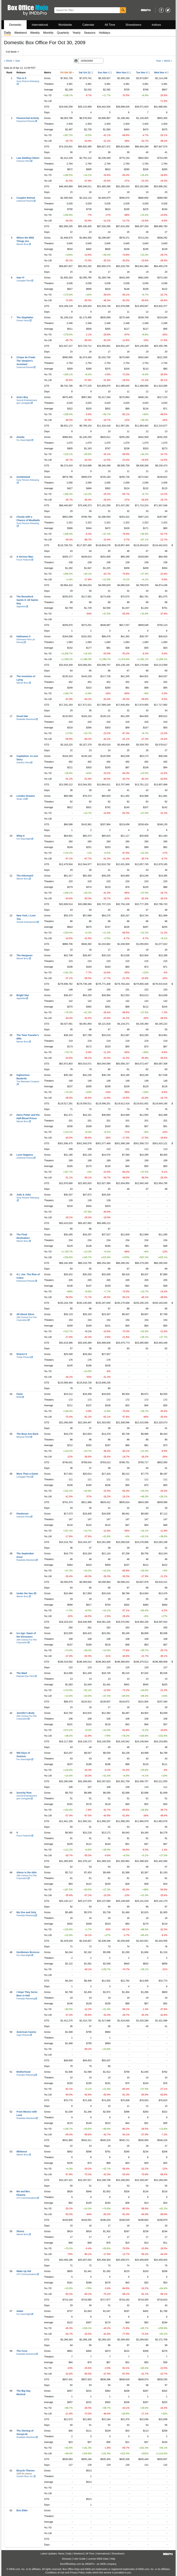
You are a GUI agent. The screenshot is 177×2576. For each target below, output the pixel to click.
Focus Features (24, 560)
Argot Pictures (24, 2035)
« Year (16, 60)
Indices (156, 24)
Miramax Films (24, 1437)
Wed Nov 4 (160, 72)
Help (112, 2558)
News (61, 2553)
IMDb (103, 2564)
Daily (69, 2553)
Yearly (76, 32)
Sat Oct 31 (85, 72)
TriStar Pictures (24, 1357)
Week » (168, 60)
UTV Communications (27, 2198)
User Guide (79, 2558)
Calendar (88, 24)
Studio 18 (22, 799)
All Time (110, 24)
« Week (8, 60)
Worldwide (65, 24)
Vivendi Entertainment (27, 922)
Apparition (22, 606)
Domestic (15, 24)
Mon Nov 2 (122, 72)
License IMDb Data (98, 2558)
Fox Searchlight (24, 440)
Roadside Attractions (27, 719)
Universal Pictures (26, 201)
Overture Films (24, 161)
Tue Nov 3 (141, 72)
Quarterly (63, 32)
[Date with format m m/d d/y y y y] (91, 61)
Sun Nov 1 (104, 72)
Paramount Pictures (26, 121)
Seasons (89, 32)
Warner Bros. (23, 244)
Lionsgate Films (25, 280)
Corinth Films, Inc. (26, 2476)
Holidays (104, 32)
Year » (159, 60)
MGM (20, 1397)
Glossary (66, 2558)
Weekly (35, 32)
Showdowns (133, 24)
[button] (75, 61)
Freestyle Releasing (26, 1915)
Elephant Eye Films (26, 1676)
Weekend (20, 32)
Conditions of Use (54, 2572)
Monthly (48, 32)
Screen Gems (24, 320)
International (40, 24)
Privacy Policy (77, 2572)
